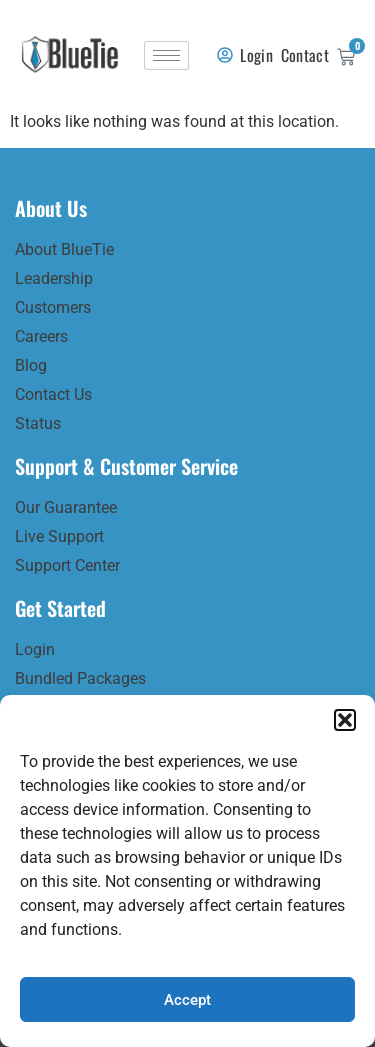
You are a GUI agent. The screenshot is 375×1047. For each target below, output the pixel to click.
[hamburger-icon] (166, 55)
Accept (187, 1000)
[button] (345, 720)
